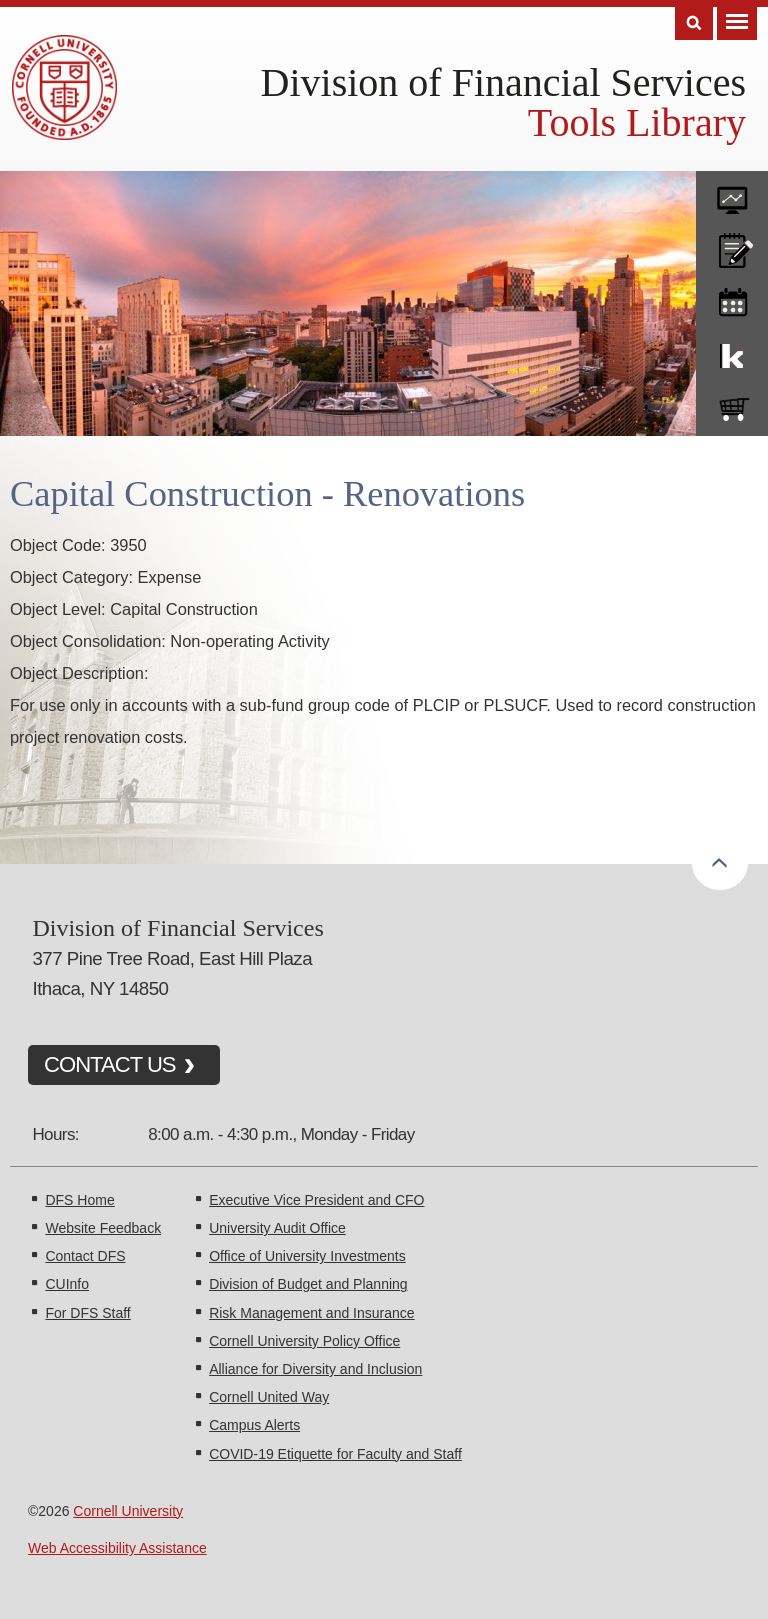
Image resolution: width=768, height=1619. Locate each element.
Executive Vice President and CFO (316, 1200)
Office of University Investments (307, 1256)
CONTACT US (110, 1064)
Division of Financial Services (503, 82)
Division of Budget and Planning (308, 1284)
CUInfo (67, 1284)
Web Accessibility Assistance (117, 1548)
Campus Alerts (254, 1425)
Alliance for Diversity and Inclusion (315, 1369)
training (732, 299)
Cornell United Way (269, 1397)
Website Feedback (103, 1228)
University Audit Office (277, 1228)
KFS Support (732, 352)
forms (732, 193)
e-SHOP (732, 405)
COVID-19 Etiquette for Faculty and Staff (335, 1454)
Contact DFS (85, 1256)
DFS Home (79, 1200)
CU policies (732, 246)
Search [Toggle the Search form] (694, 23)
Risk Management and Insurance (311, 1313)
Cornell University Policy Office (304, 1341)
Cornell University (128, 1511)
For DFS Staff (87, 1313)
